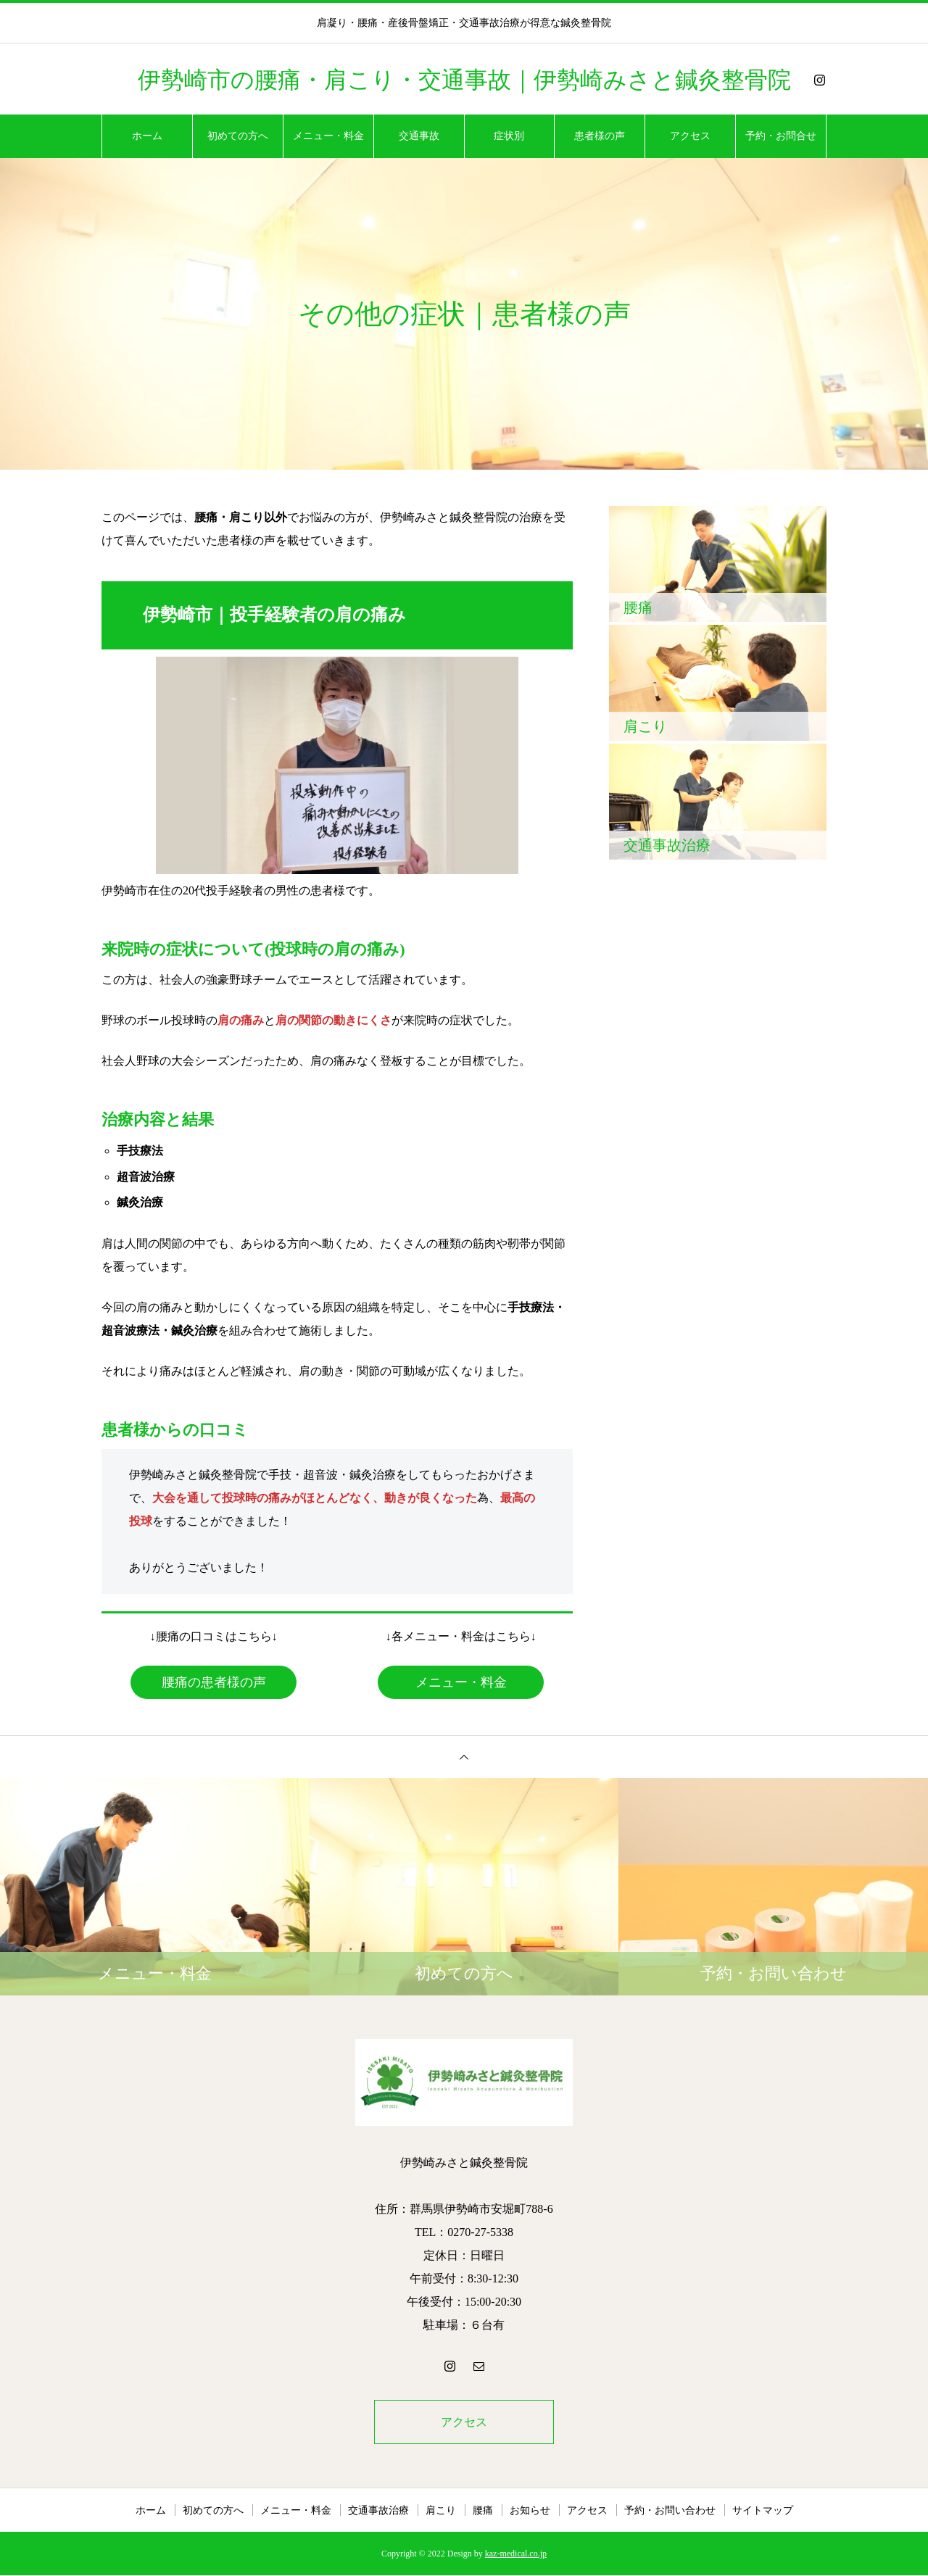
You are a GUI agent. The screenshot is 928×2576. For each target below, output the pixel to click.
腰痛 (483, 2511)
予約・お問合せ (780, 135)
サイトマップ (762, 2511)
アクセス (690, 135)
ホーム (147, 135)
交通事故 (419, 135)
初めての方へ (237, 135)
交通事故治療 (378, 2511)
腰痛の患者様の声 (214, 1682)
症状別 (509, 135)
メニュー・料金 (328, 135)
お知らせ (530, 2511)
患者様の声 (599, 135)
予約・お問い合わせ (670, 2511)
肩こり (441, 2511)
